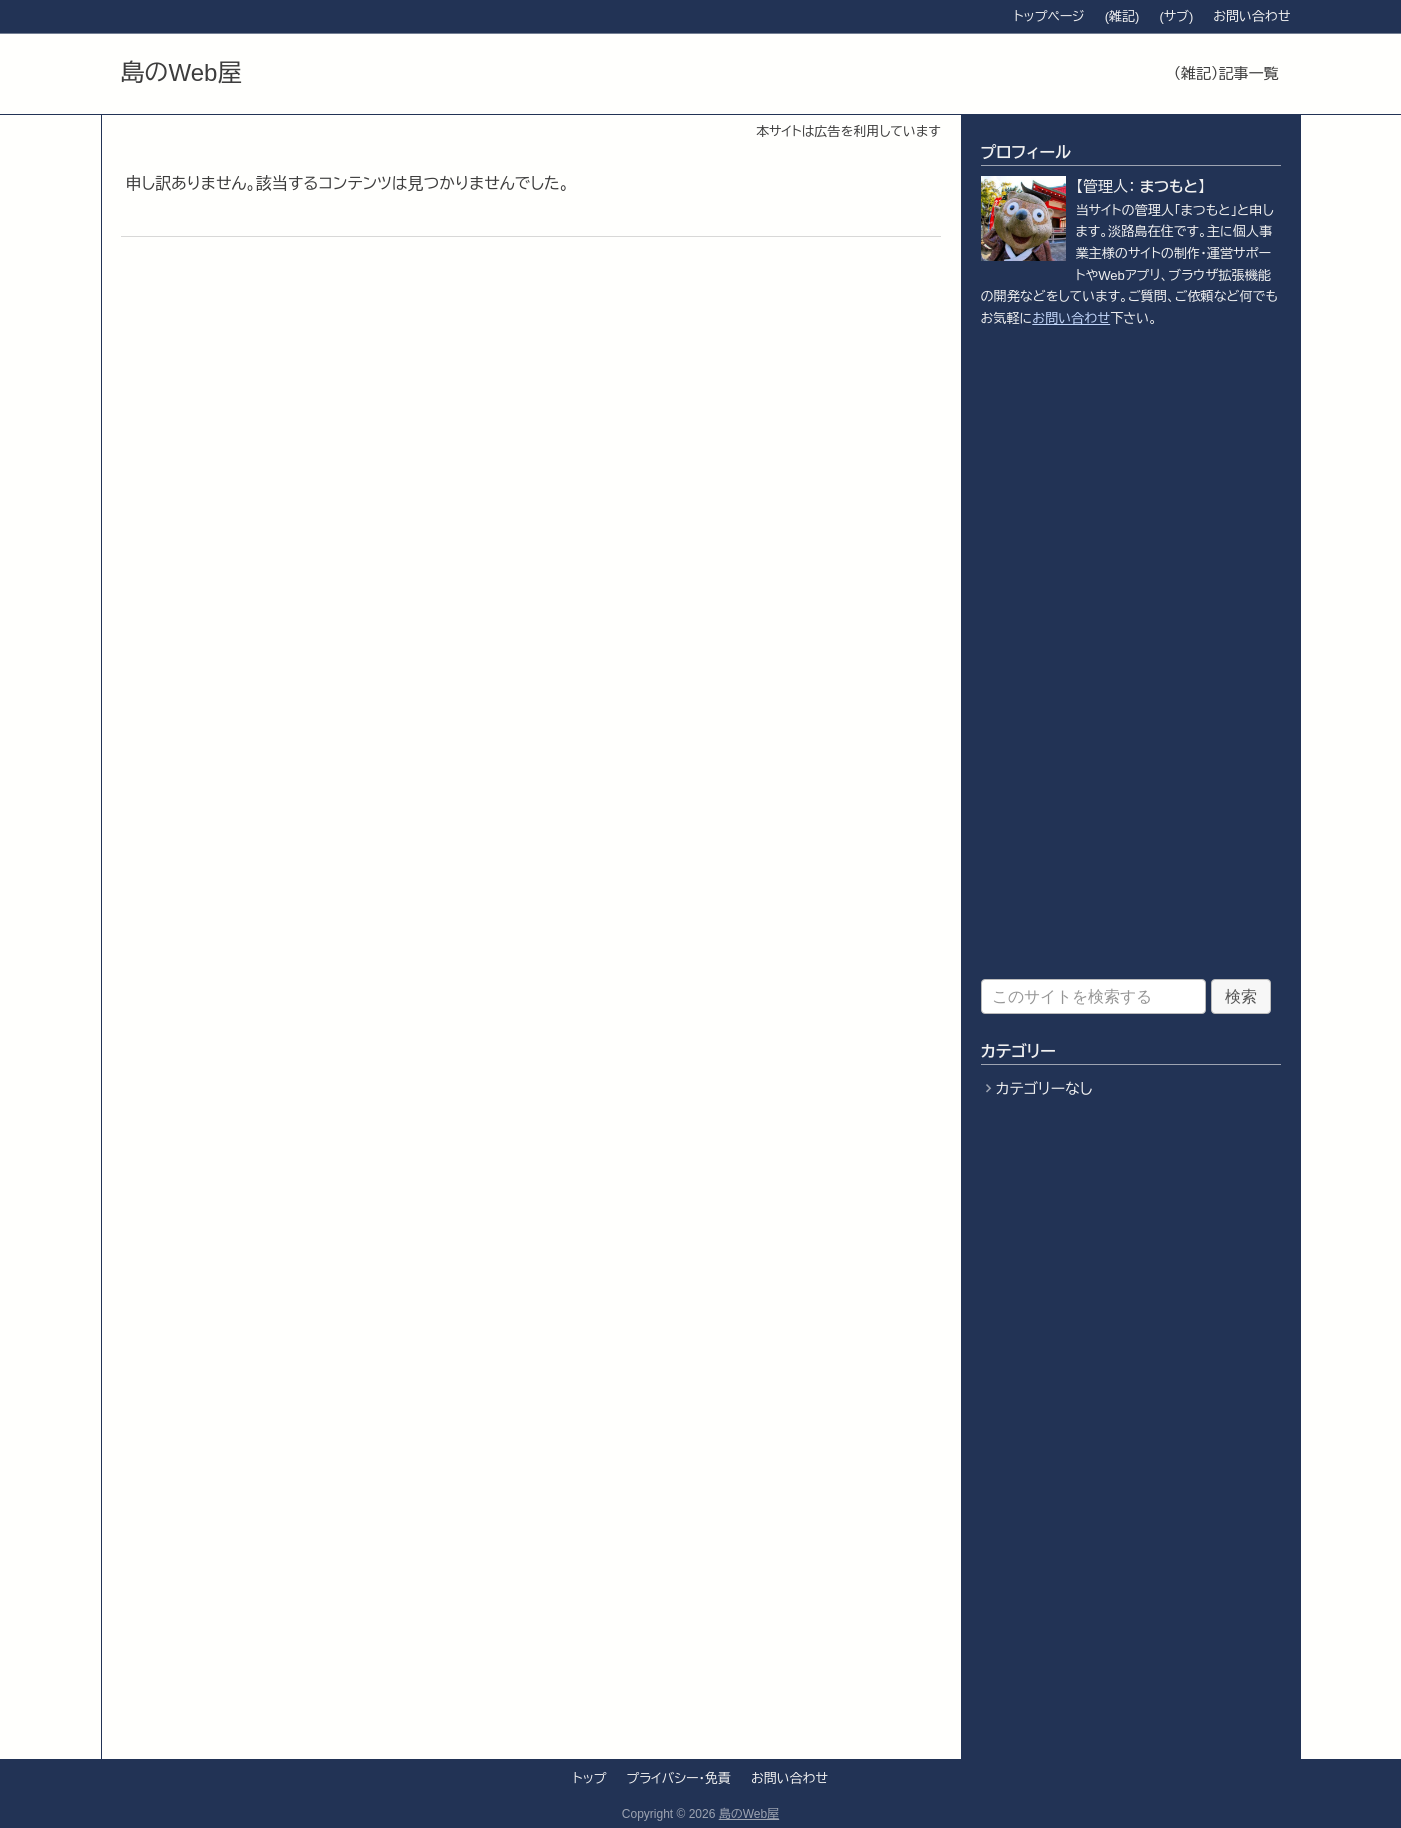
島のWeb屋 (181, 72)
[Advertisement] (1131, 654)
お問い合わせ (1071, 318)
